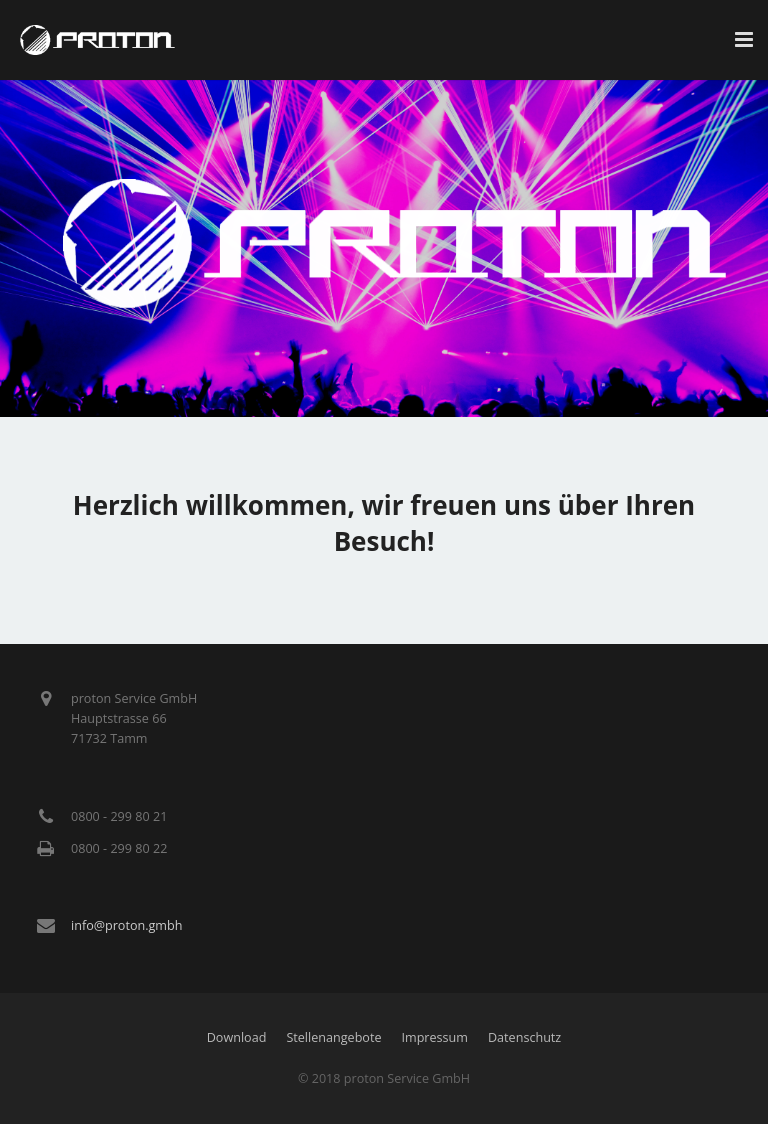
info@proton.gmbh (126, 925)
